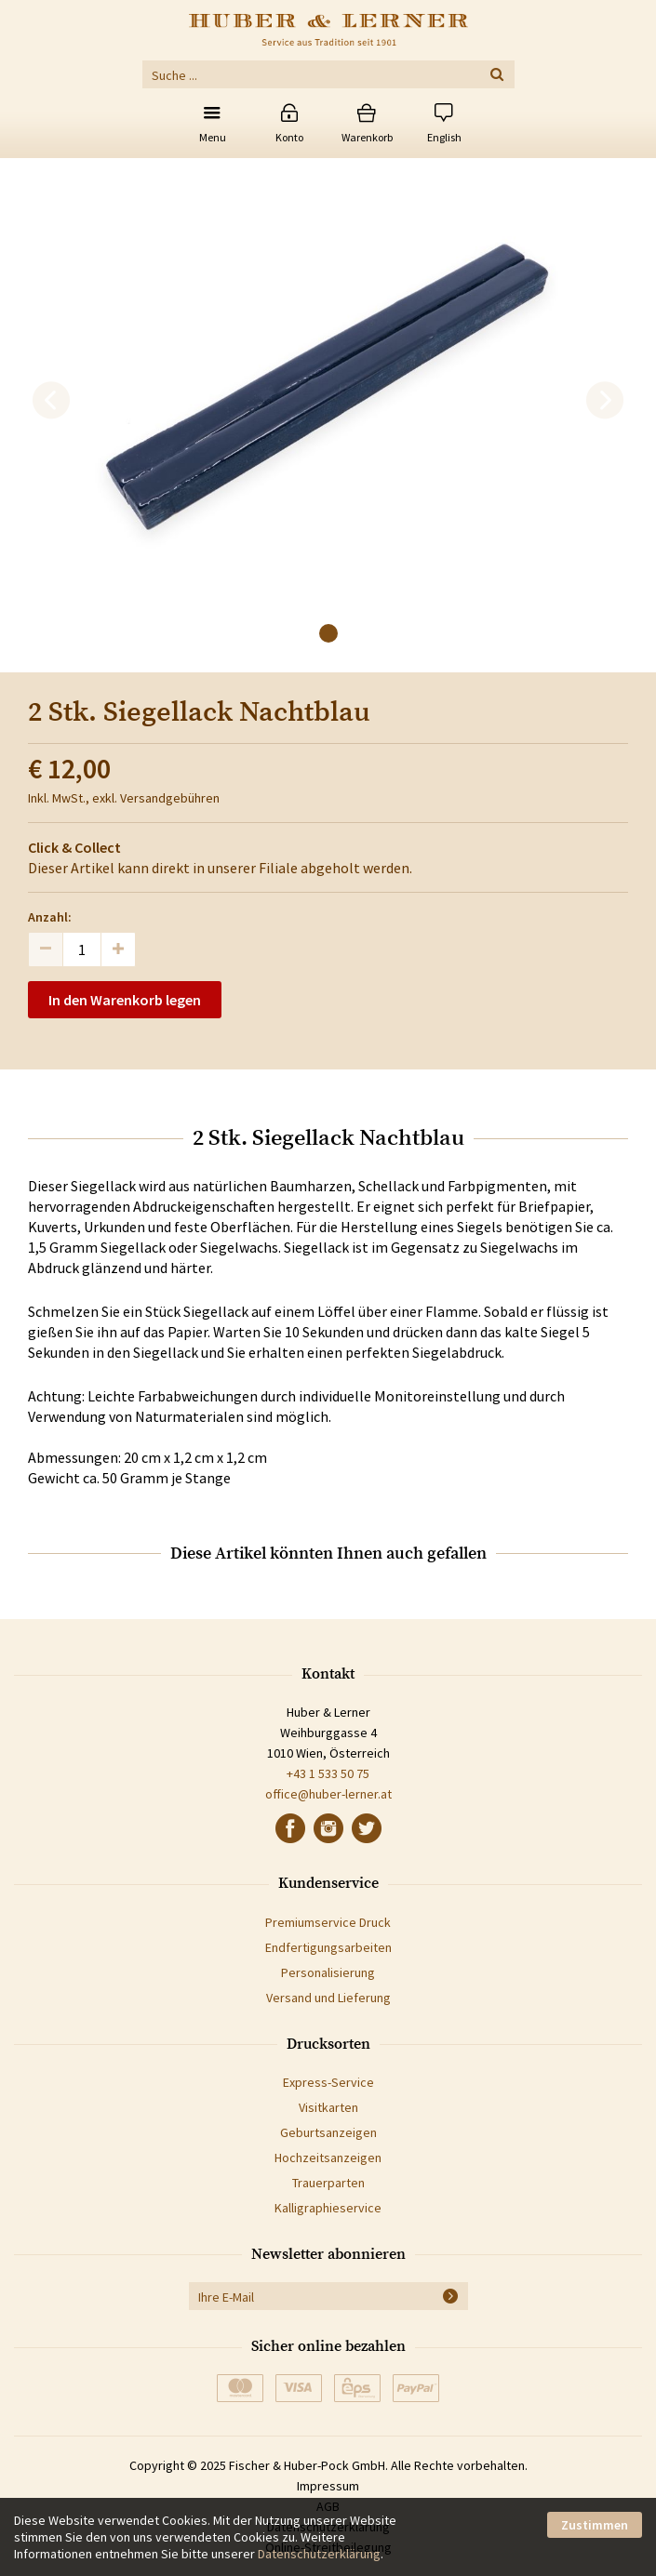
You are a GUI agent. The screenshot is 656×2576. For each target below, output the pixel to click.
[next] (604, 400)
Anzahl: (50, 917)
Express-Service (328, 2082)
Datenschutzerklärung (319, 2553)
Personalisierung (328, 1972)
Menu (212, 137)
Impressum (328, 2485)
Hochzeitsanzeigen (328, 2157)
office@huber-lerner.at (328, 1794)
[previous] (51, 400)
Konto (289, 137)
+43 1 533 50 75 (328, 1773)
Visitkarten (328, 2107)
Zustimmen (594, 2524)
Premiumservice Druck (328, 1922)
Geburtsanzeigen (328, 2132)
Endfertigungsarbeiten (328, 1947)
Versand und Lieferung (328, 1997)
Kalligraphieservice (328, 2207)
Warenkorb (367, 137)
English (444, 137)
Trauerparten (328, 2182)
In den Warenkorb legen (124, 999)
